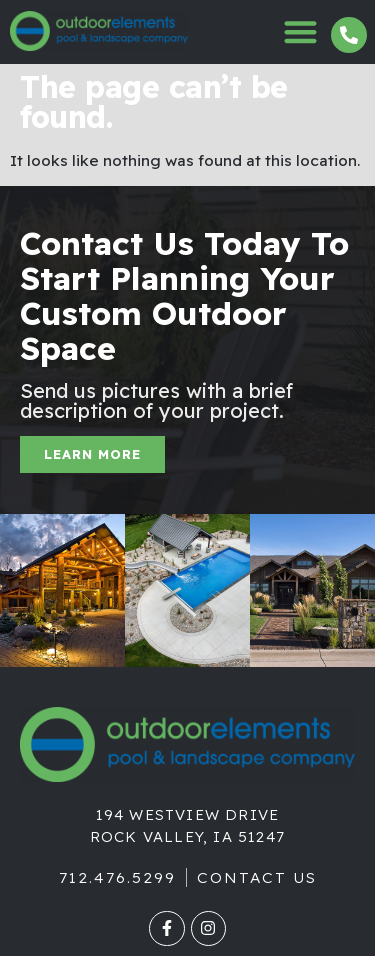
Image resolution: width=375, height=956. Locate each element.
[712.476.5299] (349, 35)
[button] (301, 31)
